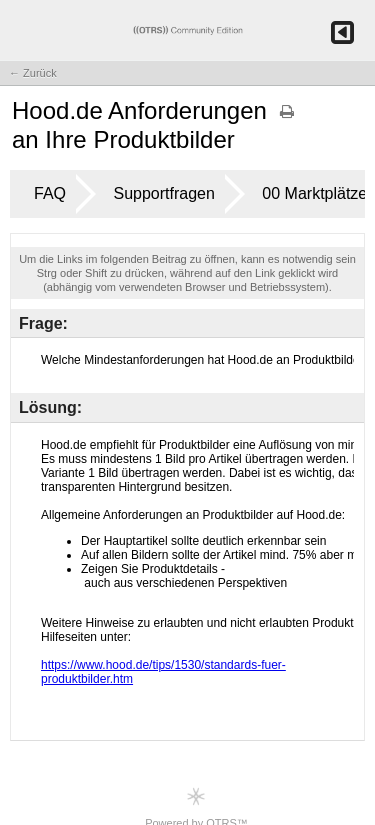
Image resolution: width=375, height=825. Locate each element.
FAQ (50, 193)
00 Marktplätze (314, 193)
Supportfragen (163, 193)
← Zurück (33, 73)
